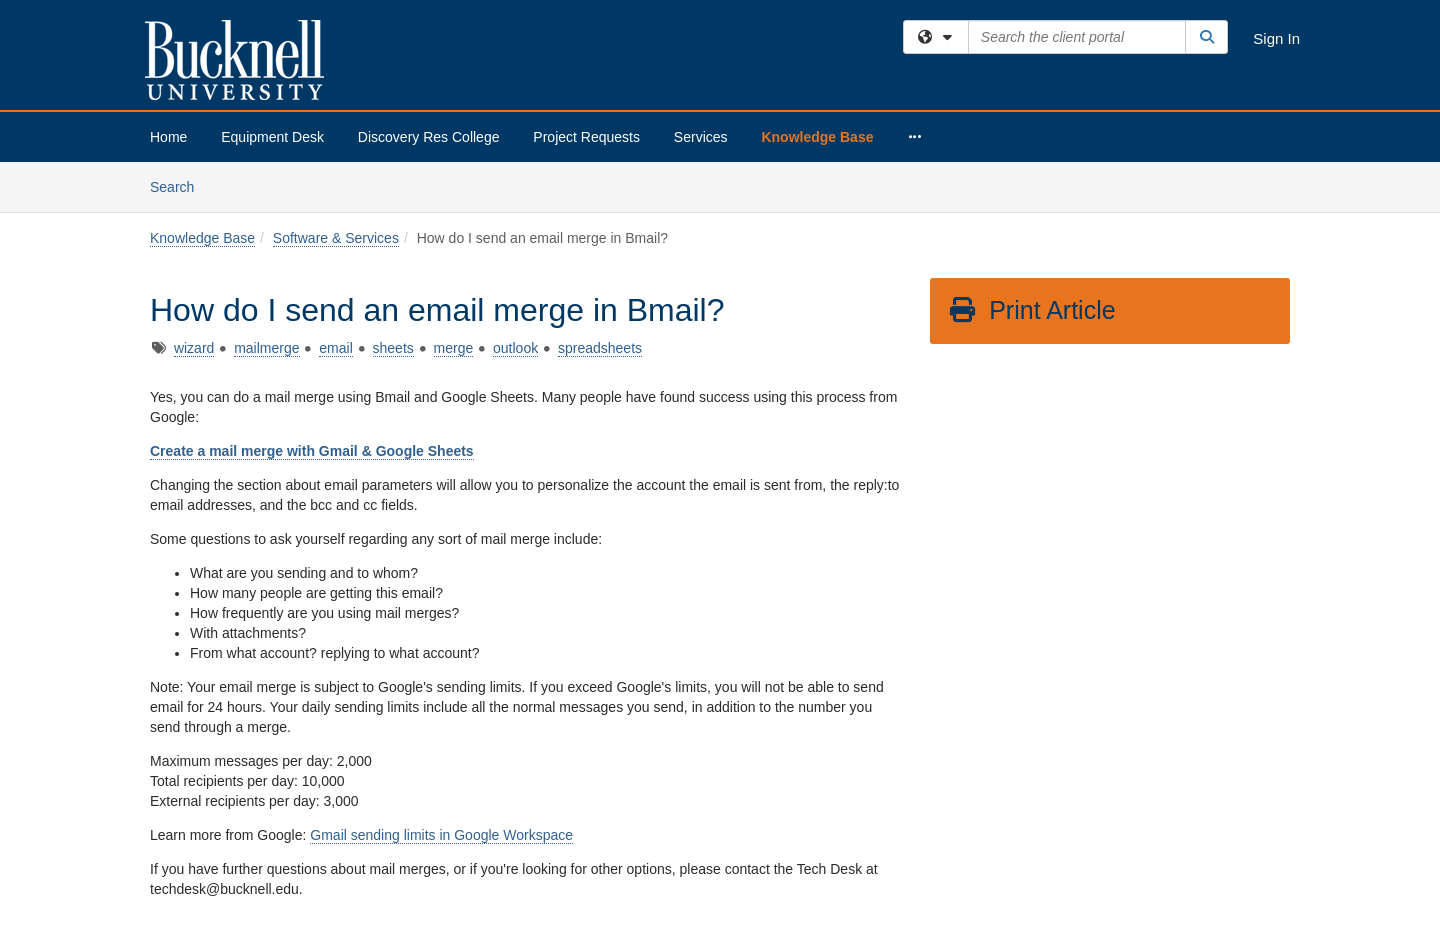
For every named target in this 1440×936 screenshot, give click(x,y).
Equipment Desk (272, 137)
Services (701, 137)
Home (168, 137)
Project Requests (586, 137)
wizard (194, 348)
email (335, 348)
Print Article (1031, 310)
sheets (393, 348)
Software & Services (336, 238)
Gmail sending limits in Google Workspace (441, 835)
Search (179, 185)
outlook (515, 348)
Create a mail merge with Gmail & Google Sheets (312, 451)
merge (454, 348)
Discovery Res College (429, 137)
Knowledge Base (817, 137)
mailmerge (266, 348)
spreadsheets (600, 348)
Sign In (1276, 38)
